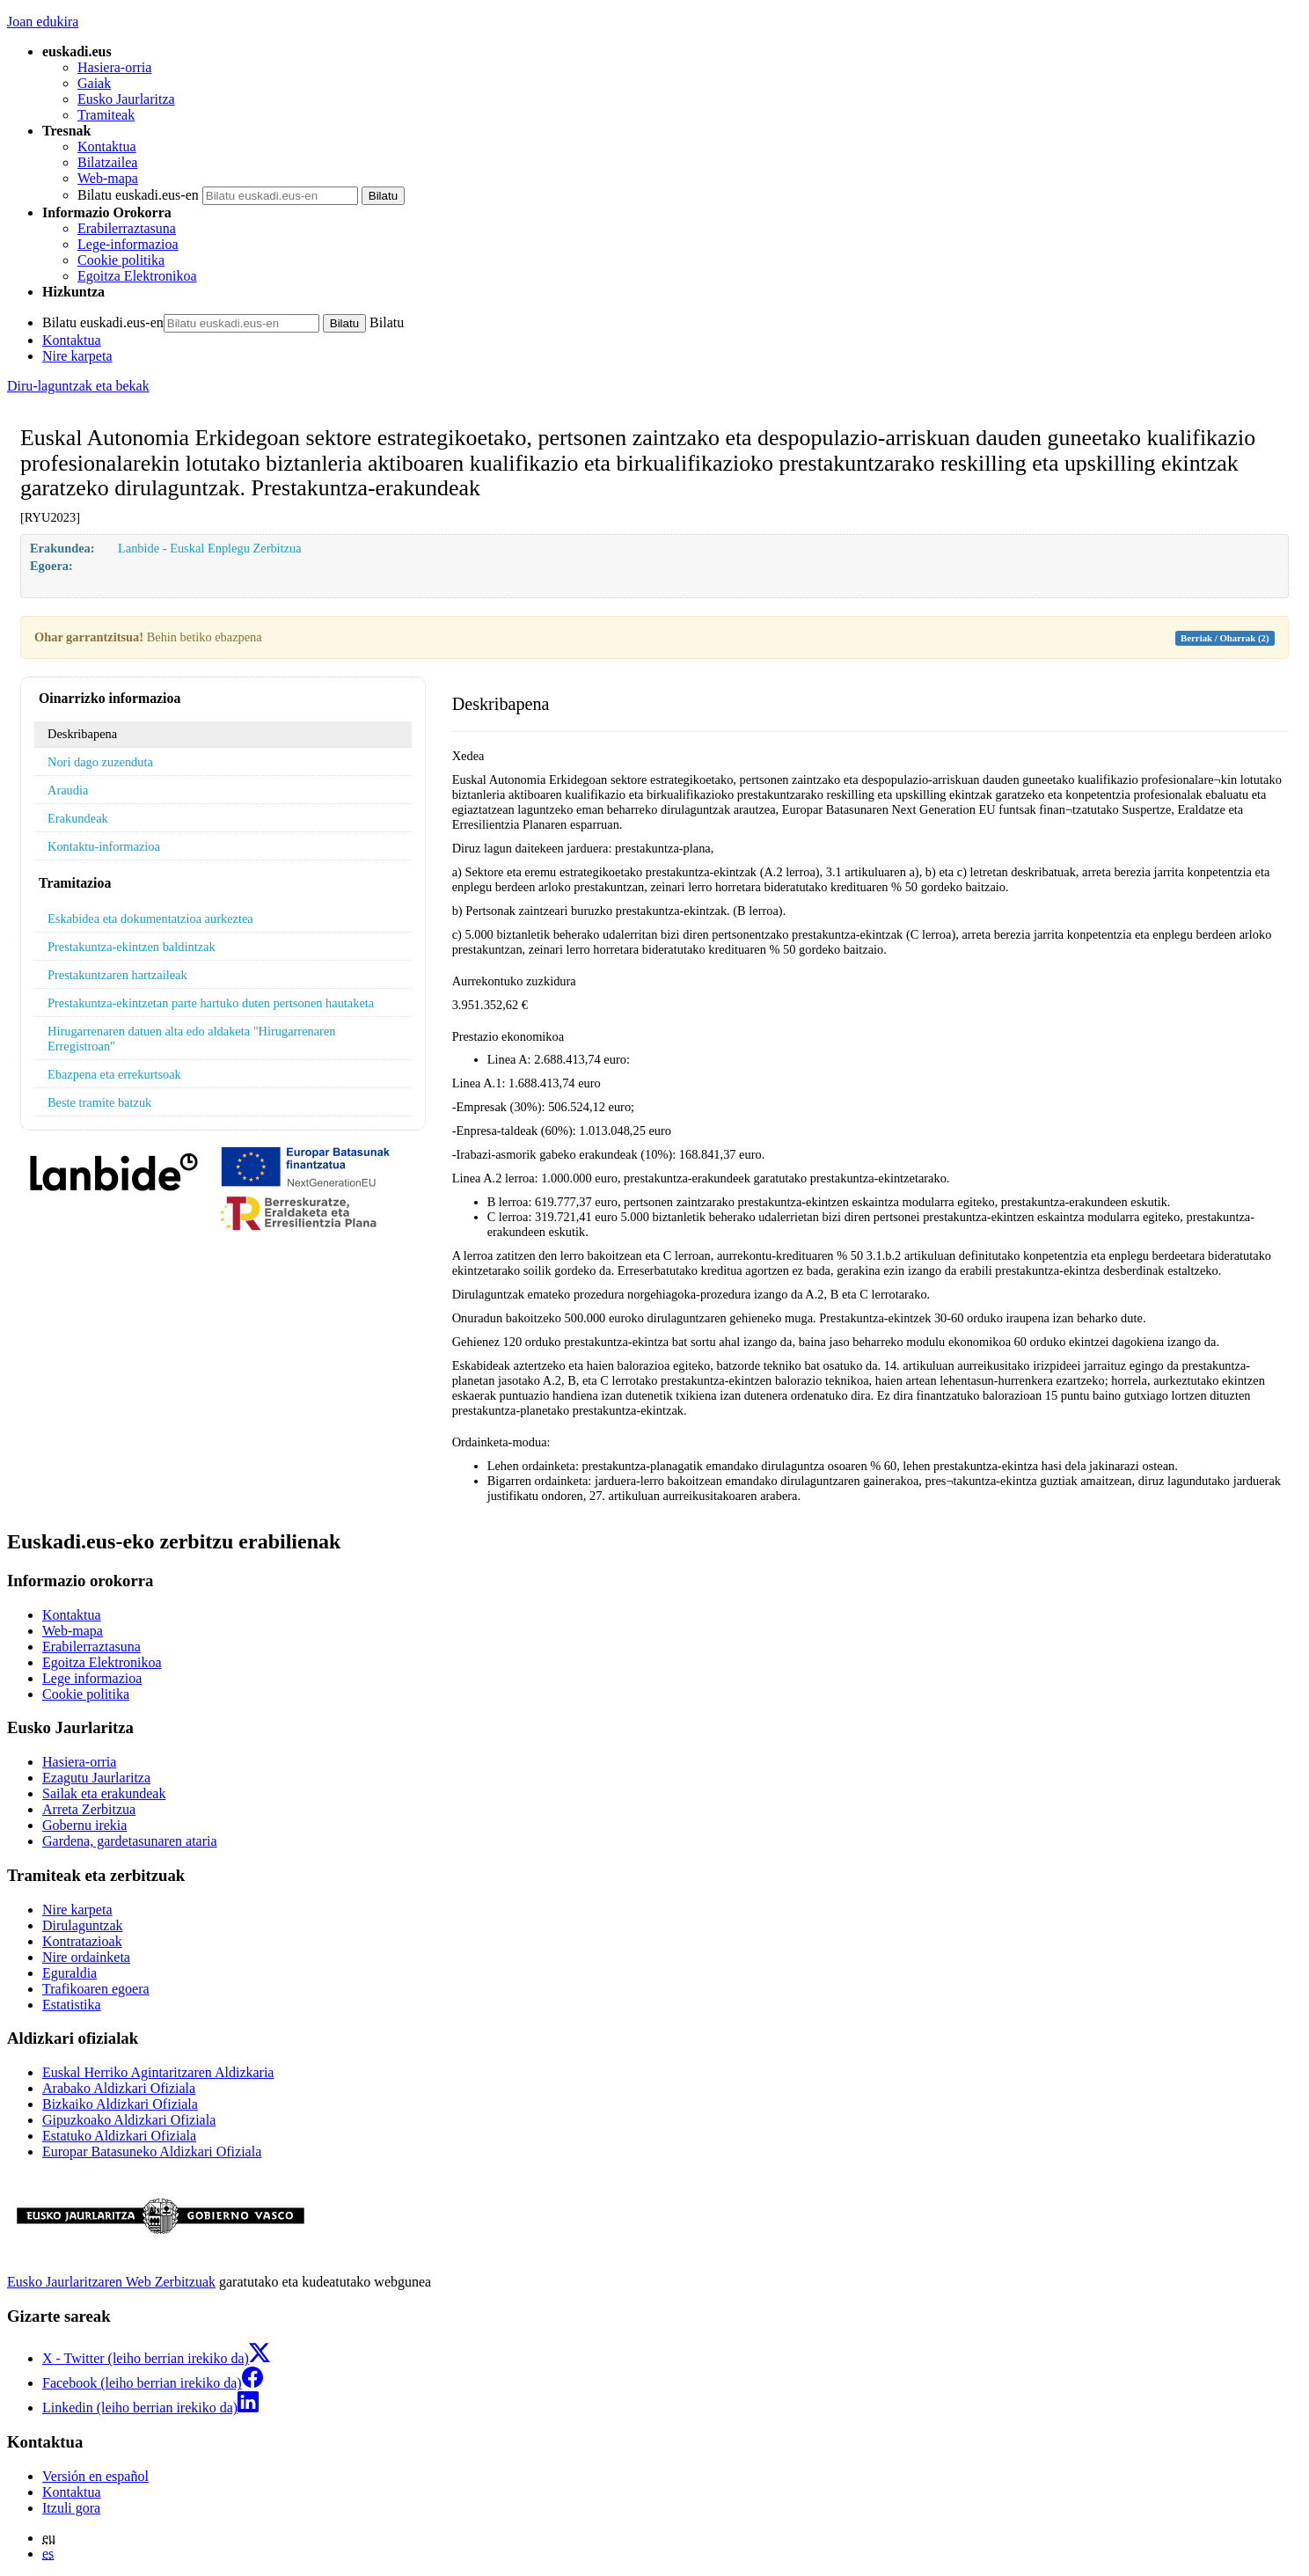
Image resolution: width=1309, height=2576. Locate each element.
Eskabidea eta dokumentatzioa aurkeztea (150, 918)
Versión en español (95, 2476)
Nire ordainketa (86, 1957)
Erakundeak (78, 818)
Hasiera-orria (114, 67)
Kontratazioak (82, 1941)
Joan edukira (42, 21)
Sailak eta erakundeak (103, 1793)
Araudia (68, 790)
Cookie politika (121, 259)
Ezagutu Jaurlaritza (96, 1777)
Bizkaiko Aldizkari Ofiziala (120, 2104)
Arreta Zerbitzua (88, 1809)
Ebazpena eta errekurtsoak (114, 1074)
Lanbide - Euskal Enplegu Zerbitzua (210, 548)
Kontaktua (106, 146)
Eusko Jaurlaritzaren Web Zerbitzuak (111, 2281)
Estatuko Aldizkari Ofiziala (119, 2135)
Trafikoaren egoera (96, 1988)
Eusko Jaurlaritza (126, 98)
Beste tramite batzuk (99, 1102)
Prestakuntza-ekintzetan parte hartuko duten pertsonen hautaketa (211, 1003)
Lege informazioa (92, 1678)
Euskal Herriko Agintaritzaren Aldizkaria (158, 2072)
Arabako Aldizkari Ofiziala (118, 2088)
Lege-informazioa (128, 244)
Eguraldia (69, 1972)
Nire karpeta (77, 355)
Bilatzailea (107, 162)
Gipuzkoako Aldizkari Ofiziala (129, 2119)
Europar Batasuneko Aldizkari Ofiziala (151, 2151)
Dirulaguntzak (82, 1925)
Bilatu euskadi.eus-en (138, 194)
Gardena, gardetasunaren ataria (129, 1840)
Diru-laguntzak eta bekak (78, 385)
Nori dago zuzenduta (100, 762)
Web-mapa (107, 178)
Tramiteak (106, 114)
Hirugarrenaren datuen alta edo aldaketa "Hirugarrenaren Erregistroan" (192, 1038)
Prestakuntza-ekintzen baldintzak (132, 947)
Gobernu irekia (84, 1825)
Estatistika (71, 2004)
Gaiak (94, 83)
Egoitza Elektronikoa (137, 275)
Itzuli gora (71, 2507)
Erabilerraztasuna (126, 228)
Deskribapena (82, 734)
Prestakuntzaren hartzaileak (117, 975)
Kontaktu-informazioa (104, 846)
